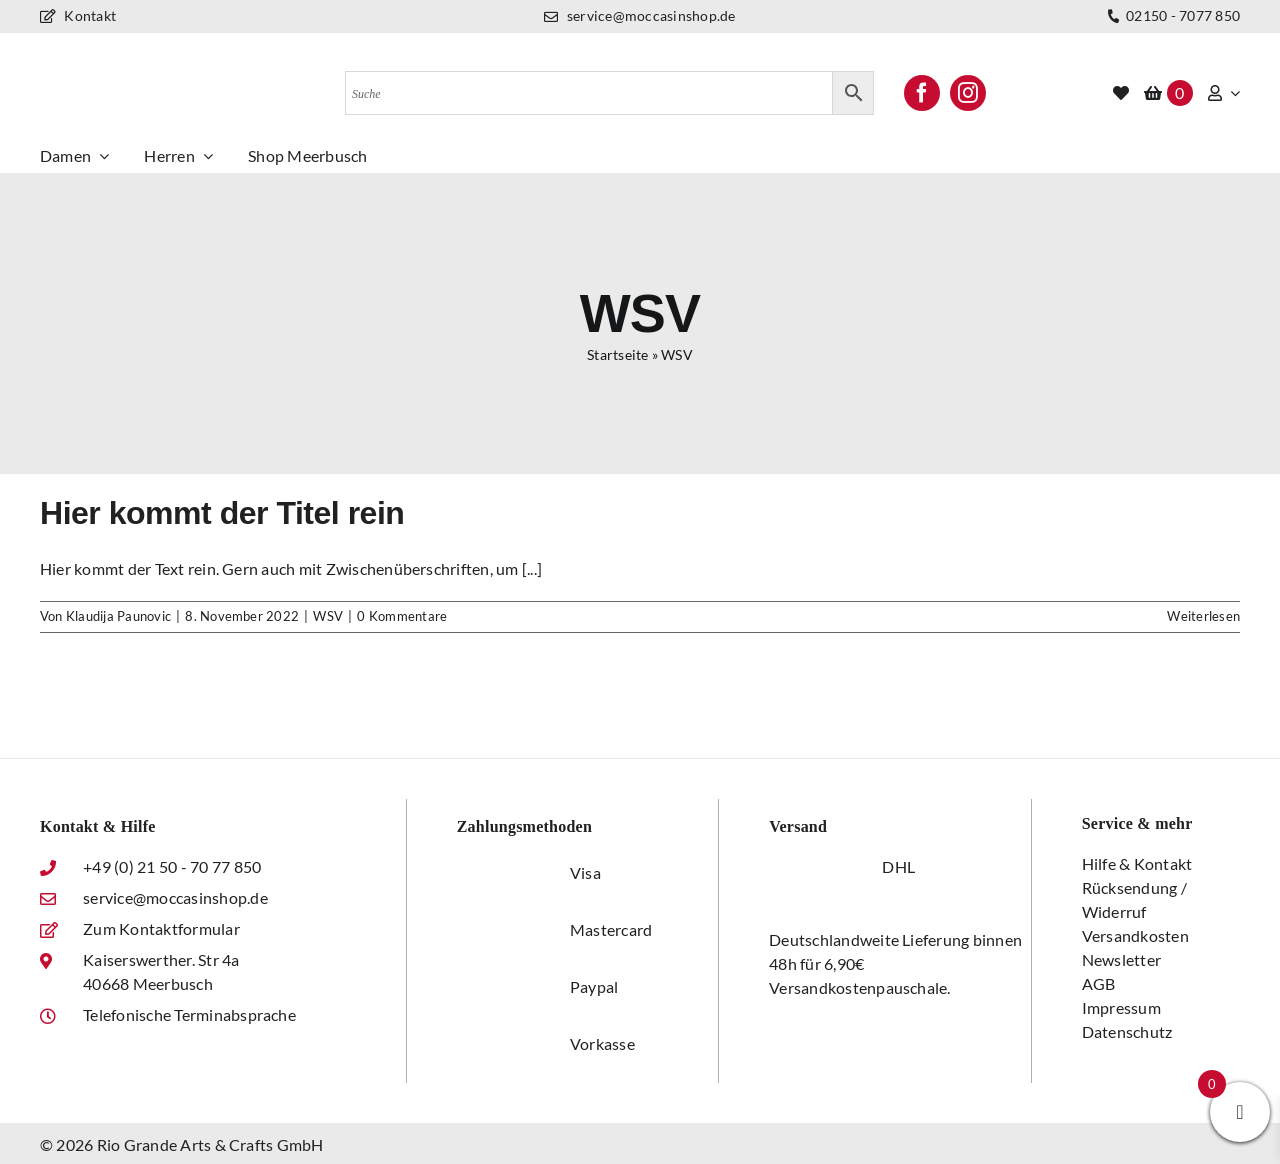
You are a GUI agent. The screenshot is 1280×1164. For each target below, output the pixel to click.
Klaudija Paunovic (118, 616)
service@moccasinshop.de (639, 15)
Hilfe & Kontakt (1137, 863)
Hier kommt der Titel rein (222, 513)
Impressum (1121, 1007)
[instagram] (968, 93)
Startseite (617, 354)
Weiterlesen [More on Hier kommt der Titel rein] (1203, 616)
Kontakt (78, 15)
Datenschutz (1127, 1031)
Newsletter (1121, 959)
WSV (328, 616)
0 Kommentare (402, 616)
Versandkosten (1135, 935)
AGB (1099, 983)
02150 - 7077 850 (1171, 16)
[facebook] (922, 93)
